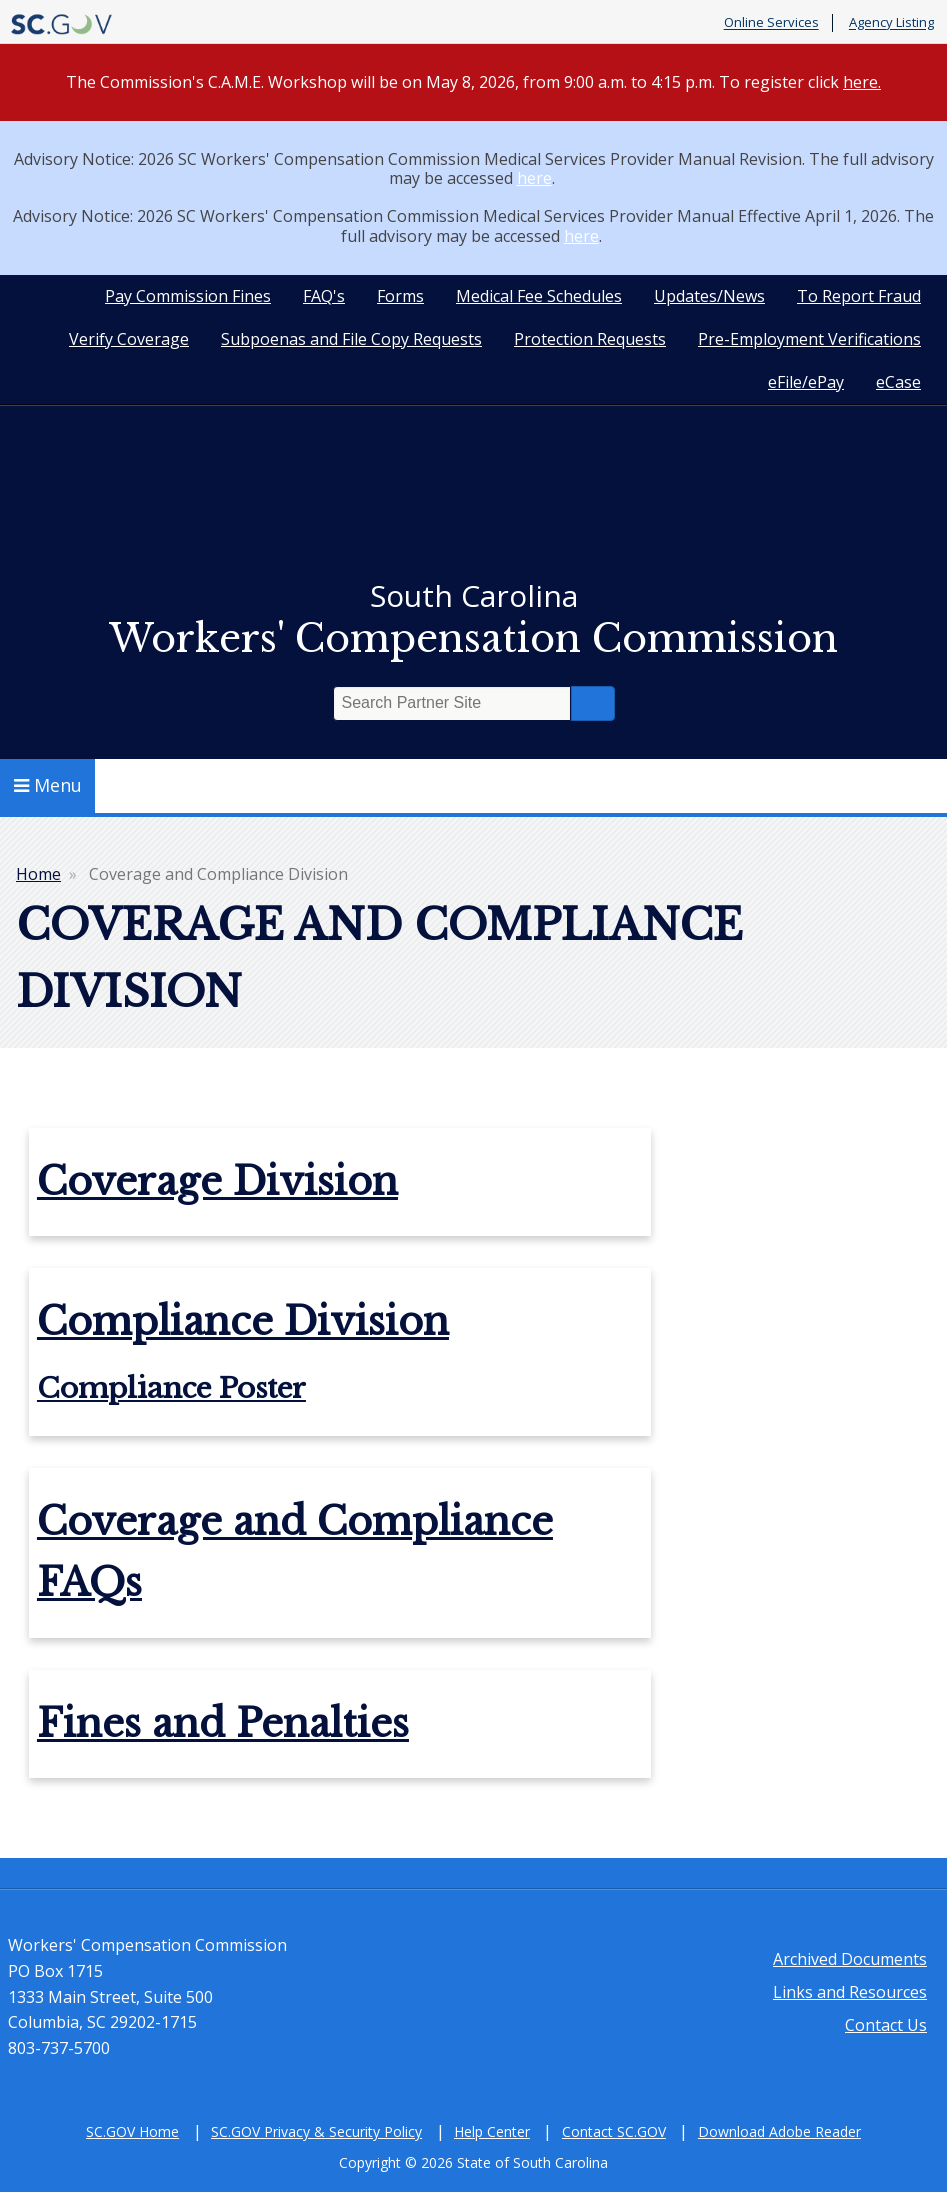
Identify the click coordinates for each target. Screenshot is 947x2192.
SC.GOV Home (132, 2131)
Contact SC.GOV (614, 2131)
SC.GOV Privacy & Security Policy (316, 2131)
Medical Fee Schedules (539, 296)
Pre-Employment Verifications (809, 339)
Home (38, 874)
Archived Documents (850, 1959)
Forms (400, 296)
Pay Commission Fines (188, 296)
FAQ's (324, 296)
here (534, 178)
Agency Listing (891, 23)
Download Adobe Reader (779, 2131)
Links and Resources (850, 1992)
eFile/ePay (806, 382)
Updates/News (709, 296)
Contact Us (886, 2025)
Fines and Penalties (223, 1723)
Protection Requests (590, 339)
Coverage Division (217, 1181)
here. (862, 82)
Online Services (771, 23)
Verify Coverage (129, 339)
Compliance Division (243, 1321)
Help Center (492, 2131)
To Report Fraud (859, 296)
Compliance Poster (171, 1388)
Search (593, 703)
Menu (48, 785)
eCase (898, 382)
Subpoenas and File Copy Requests (351, 339)
